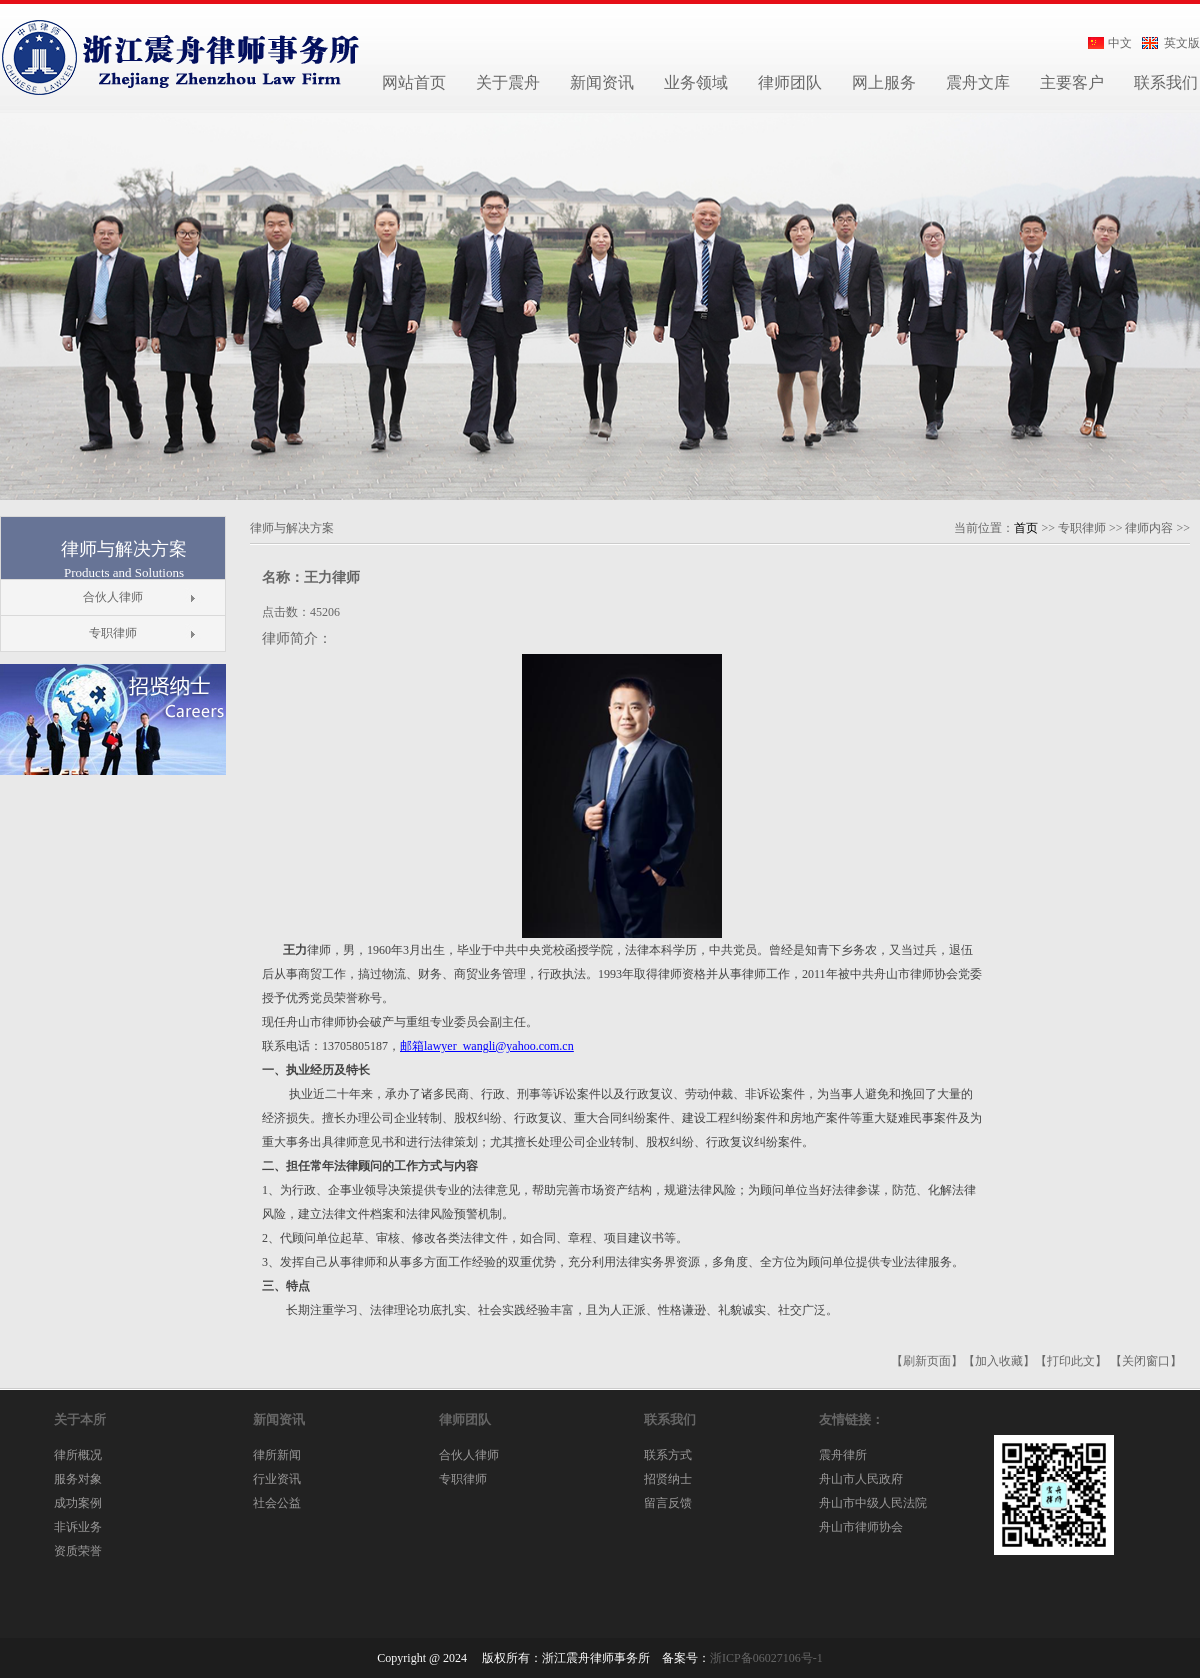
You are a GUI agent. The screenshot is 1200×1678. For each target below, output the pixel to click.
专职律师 (113, 633)
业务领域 (696, 82)
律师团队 (790, 82)
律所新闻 (277, 1455)
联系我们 (670, 1419)
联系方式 (668, 1455)
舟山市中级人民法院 (873, 1503)
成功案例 (78, 1503)
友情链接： (851, 1419)
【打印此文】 (1071, 1361)
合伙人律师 (113, 597)
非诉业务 (78, 1527)
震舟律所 (843, 1455)
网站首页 (414, 82)
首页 (1026, 528)
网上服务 (884, 82)
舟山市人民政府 (861, 1479)
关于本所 (80, 1419)
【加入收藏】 (999, 1361)
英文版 (1182, 43)
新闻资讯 (602, 82)
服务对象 (78, 1479)
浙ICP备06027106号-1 (766, 1658)
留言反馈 (668, 1503)
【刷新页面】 (927, 1361)
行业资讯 (277, 1479)
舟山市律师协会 (861, 1527)
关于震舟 (508, 82)
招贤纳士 (668, 1479)
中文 (1120, 43)
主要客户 (1072, 82)
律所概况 (78, 1455)
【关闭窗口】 (1146, 1361)
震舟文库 (978, 82)
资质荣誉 (78, 1551)
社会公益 (277, 1503)
